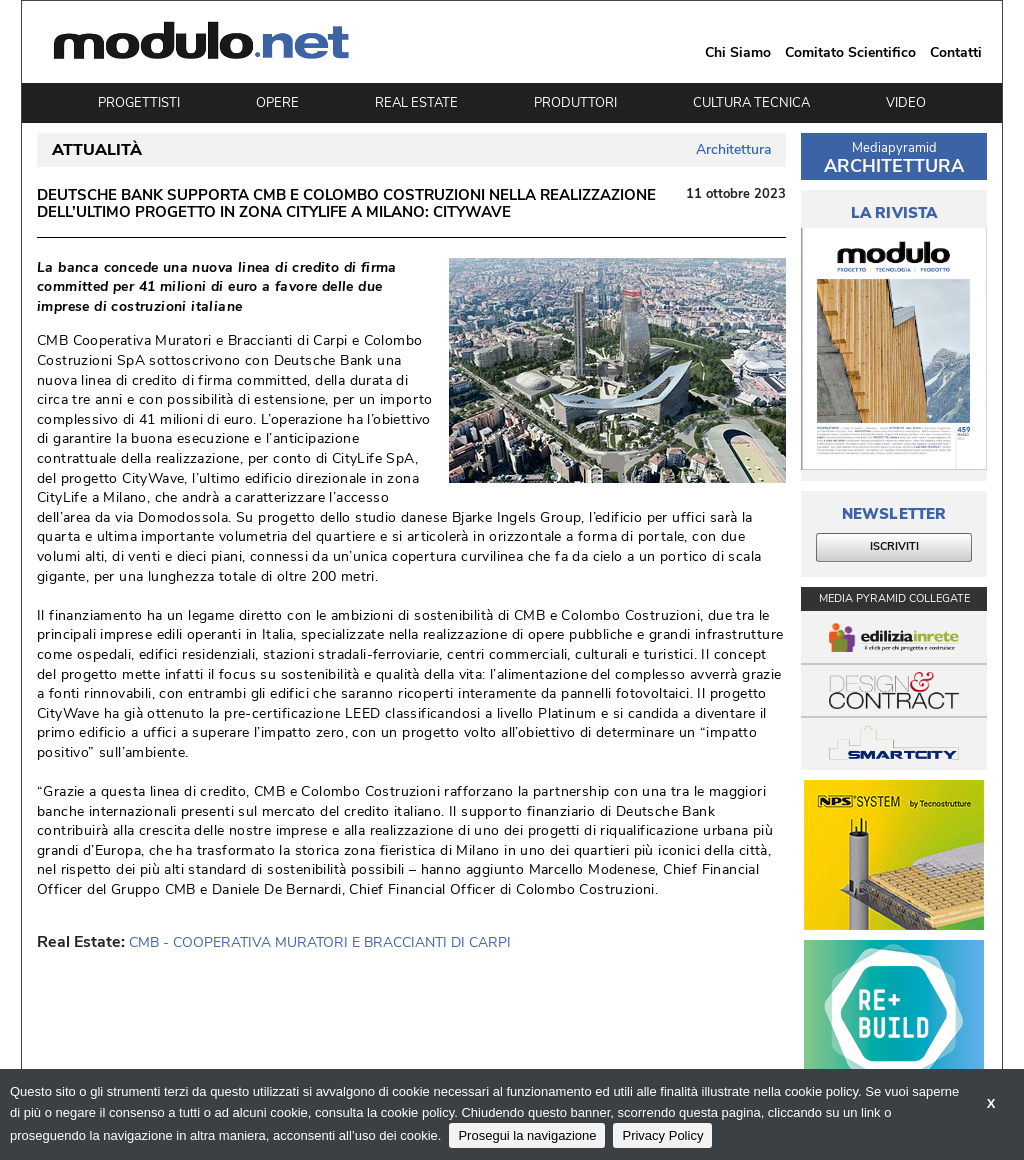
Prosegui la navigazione (527, 1135)
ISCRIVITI (894, 546)
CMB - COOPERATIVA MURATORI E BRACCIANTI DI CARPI (320, 942)
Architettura (733, 149)
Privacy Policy (662, 1135)
